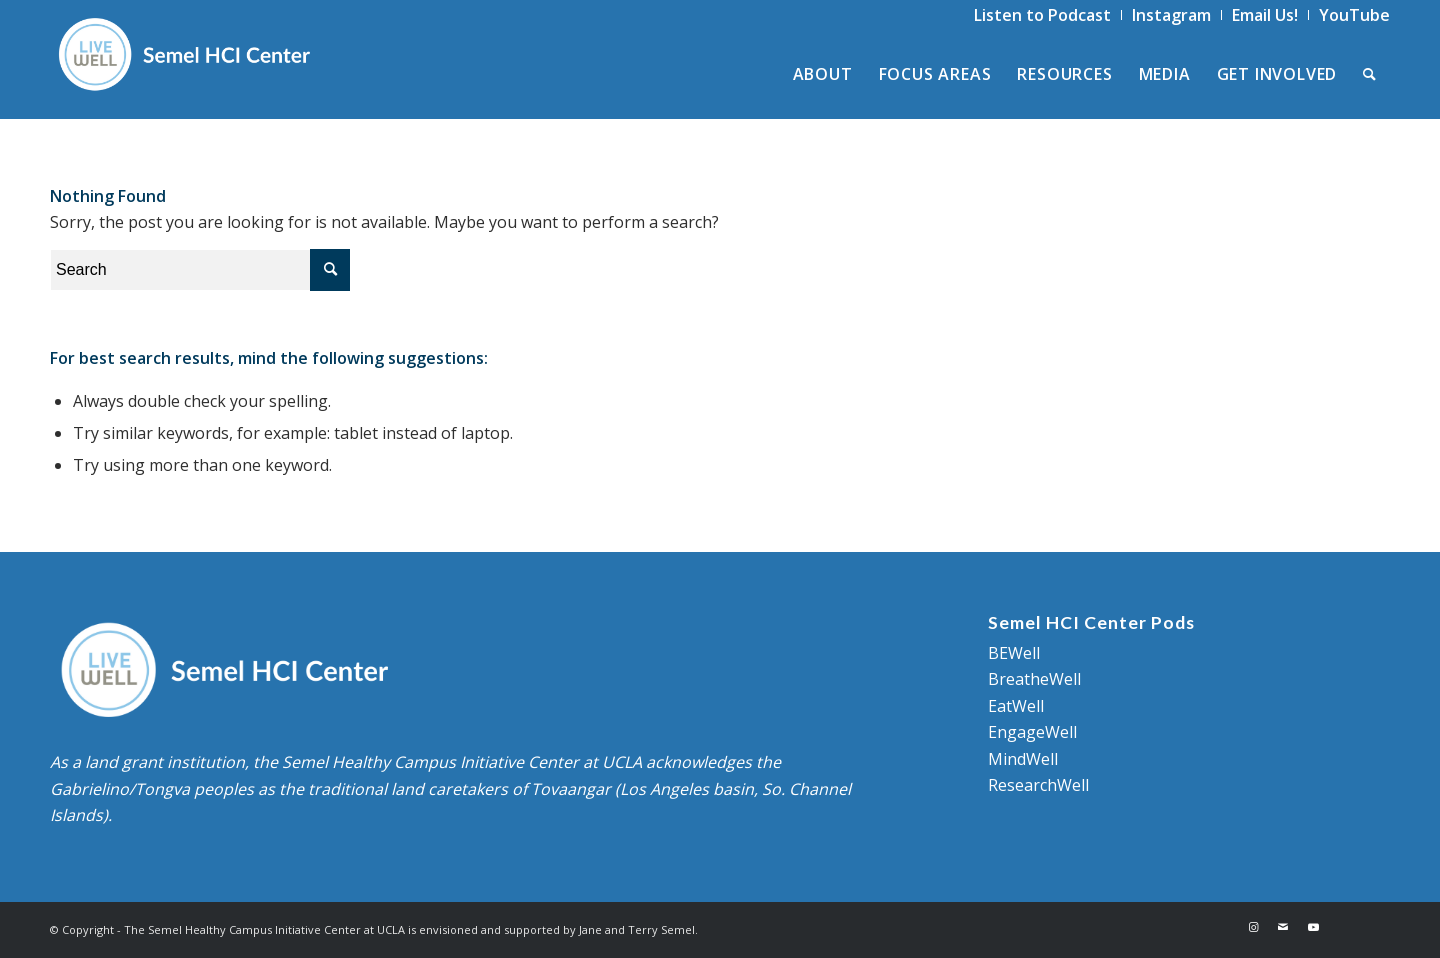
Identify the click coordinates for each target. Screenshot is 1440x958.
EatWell (1016, 706)
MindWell (1023, 759)
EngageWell (1032, 732)
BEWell (1014, 653)
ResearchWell (1038, 785)
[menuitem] (1043, 15)
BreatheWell (1034, 679)
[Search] (1370, 74)
